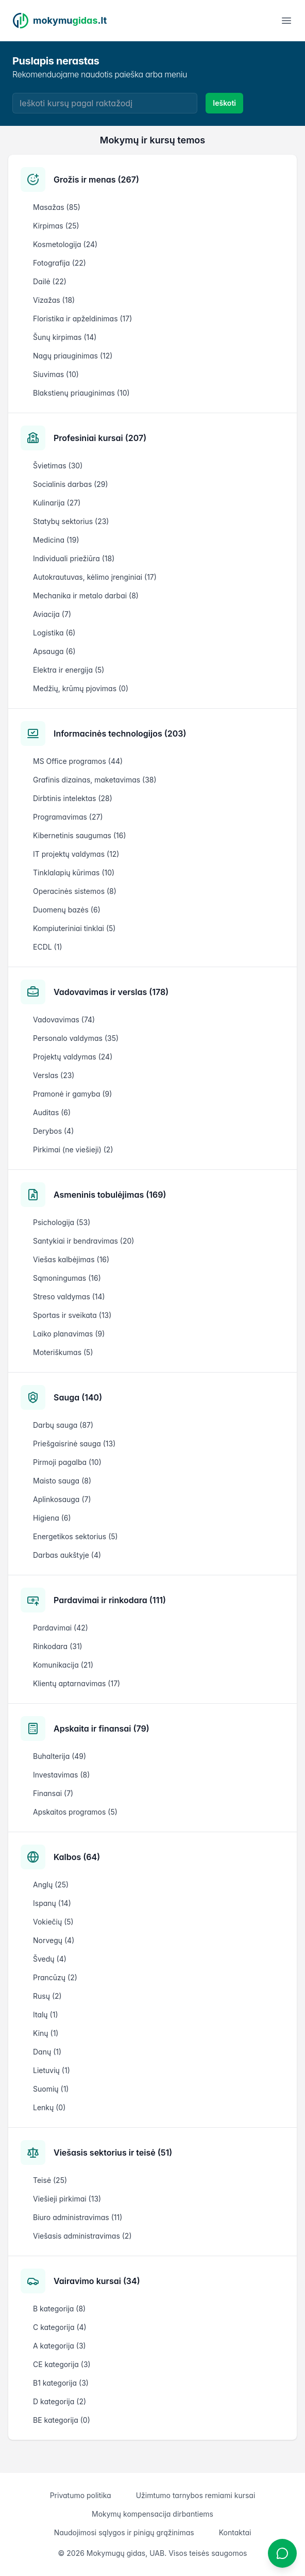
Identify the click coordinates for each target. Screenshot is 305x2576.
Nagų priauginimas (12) (72, 355)
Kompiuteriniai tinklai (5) (74, 928)
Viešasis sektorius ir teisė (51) (113, 2152)
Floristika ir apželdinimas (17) (82, 318)
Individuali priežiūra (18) (73, 558)
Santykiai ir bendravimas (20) (83, 1240)
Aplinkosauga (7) (62, 1499)
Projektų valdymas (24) (72, 1056)
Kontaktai (235, 2532)
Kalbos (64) (77, 1857)
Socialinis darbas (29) (70, 484)
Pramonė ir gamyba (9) (72, 1093)
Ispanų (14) (52, 1903)
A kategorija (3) (59, 2345)
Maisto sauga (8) (62, 1480)
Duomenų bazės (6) (66, 909)
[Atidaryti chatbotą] (282, 2553)
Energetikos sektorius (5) (75, 1536)
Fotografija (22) (59, 262)
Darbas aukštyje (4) (67, 1555)
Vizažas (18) (54, 300)
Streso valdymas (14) (69, 1296)
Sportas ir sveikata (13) (72, 1315)
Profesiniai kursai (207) (100, 438)
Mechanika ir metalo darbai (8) (86, 595)
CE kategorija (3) (62, 2364)
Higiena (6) (52, 1517)
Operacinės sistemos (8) (74, 891)
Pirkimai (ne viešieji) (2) (73, 1149)
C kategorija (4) (60, 2327)
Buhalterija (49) (59, 1756)
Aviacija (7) (52, 614)
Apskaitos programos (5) (75, 1811)
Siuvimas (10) (56, 374)
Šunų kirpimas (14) (64, 337)
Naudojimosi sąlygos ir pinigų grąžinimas (124, 2532)
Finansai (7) (53, 1793)
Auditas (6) (52, 1112)
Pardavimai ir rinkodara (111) (110, 1600)
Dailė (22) (49, 281)
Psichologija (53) (61, 1222)
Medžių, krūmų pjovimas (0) (80, 688)
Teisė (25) (50, 2180)
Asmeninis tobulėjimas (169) (110, 1194)
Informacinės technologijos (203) (120, 733)
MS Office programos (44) (78, 761)
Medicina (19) (56, 539)
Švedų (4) (49, 1958)
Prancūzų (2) (55, 1977)
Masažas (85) (56, 207)
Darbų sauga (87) (63, 1425)
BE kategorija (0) (61, 2420)
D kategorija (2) (59, 2401)
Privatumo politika (80, 2495)
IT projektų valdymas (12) (76, 854)
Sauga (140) (78, 1397)
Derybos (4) (53, 1131)
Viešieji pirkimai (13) (67, 2198)
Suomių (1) (51, 2088)
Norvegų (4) (53, 1940)
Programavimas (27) (68, 816)
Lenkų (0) (49, 2107)
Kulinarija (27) (56, 502)
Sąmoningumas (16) (67, 1278)
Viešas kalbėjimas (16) (71, 1259)
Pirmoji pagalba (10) (67, 1462)
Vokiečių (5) (53, 1921)
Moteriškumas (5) (63, 1352)
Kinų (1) (45, 2033)
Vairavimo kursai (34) (97, 2281)
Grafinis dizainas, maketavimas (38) (95, 779)
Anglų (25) (51, 1884)
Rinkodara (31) (57, 1646)
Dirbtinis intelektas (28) (72, 798)
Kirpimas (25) (56, 225)
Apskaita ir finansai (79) (101, 1728)
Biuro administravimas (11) (77, 2217)
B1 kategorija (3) (61, 2382)
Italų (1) (45, 2014)
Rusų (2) (47, 1996)
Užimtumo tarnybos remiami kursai (196, 2495)
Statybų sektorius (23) (71, 521)
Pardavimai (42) (60, 1627)
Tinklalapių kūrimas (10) (73, 872)
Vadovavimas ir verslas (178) (111, 992)
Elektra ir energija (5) (68, 669)
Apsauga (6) (54, 651)
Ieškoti (224, 103)
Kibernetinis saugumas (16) (79, 835)
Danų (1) (47, 2051)
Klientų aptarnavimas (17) (76, 1683)
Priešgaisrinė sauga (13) (74, 1443)
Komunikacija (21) (63, 1664)
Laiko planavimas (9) (69, 1333)
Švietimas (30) (57, 465)
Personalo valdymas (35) (75, 1038)
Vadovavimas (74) (64, 1019)
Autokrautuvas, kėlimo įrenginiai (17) (95, 577)
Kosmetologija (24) (65, 244)
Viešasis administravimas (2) (82, 2235)
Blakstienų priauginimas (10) (81, 392)
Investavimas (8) (61, 1774)
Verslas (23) (53, 1075)
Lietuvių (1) (51, 2070)
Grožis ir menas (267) (96, 179)
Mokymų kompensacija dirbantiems (152, 2513)
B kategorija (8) (59, 2308)
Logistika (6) (54, 632)
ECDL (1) (47, 946)
